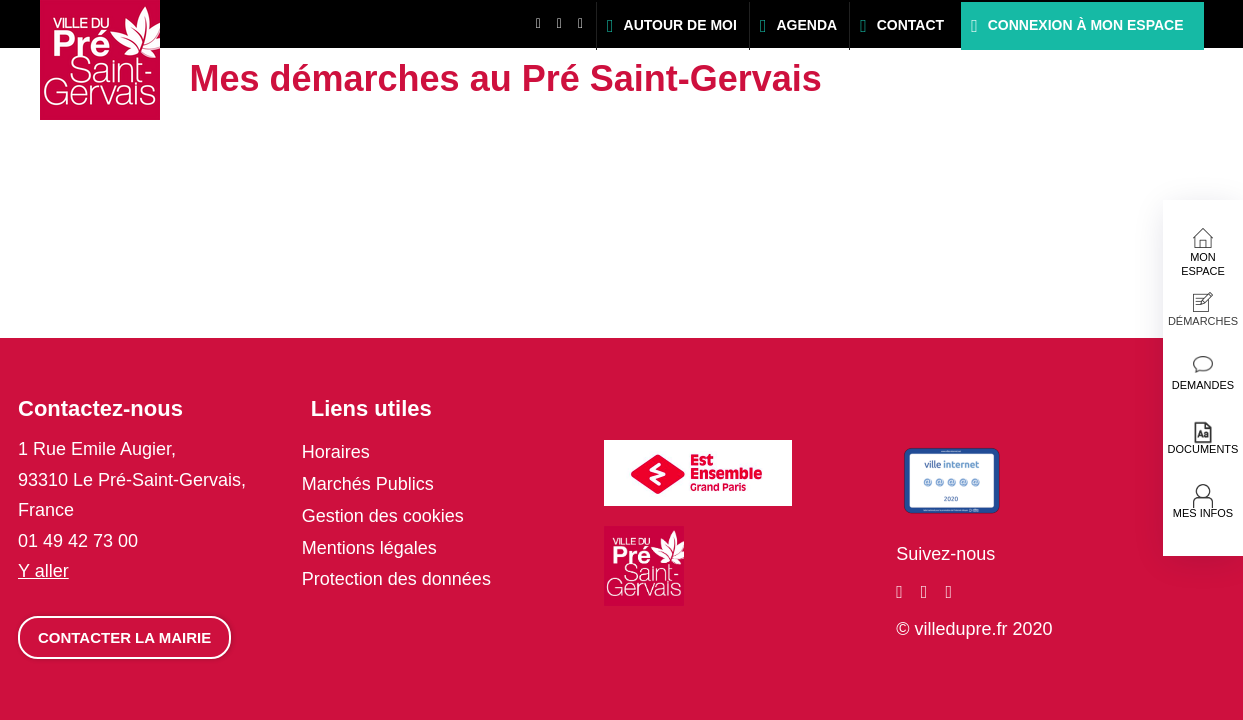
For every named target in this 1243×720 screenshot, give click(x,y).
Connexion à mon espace (1086, 25)
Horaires (336, 452)
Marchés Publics (368, 484)
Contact (910, 25)
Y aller (43, 571)
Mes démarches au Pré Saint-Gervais (506, 78)
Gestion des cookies (383, 516)
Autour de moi (680, 25)
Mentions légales (369, 548)
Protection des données (396, 579)
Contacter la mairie (124, 637)
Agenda (806, 25)
